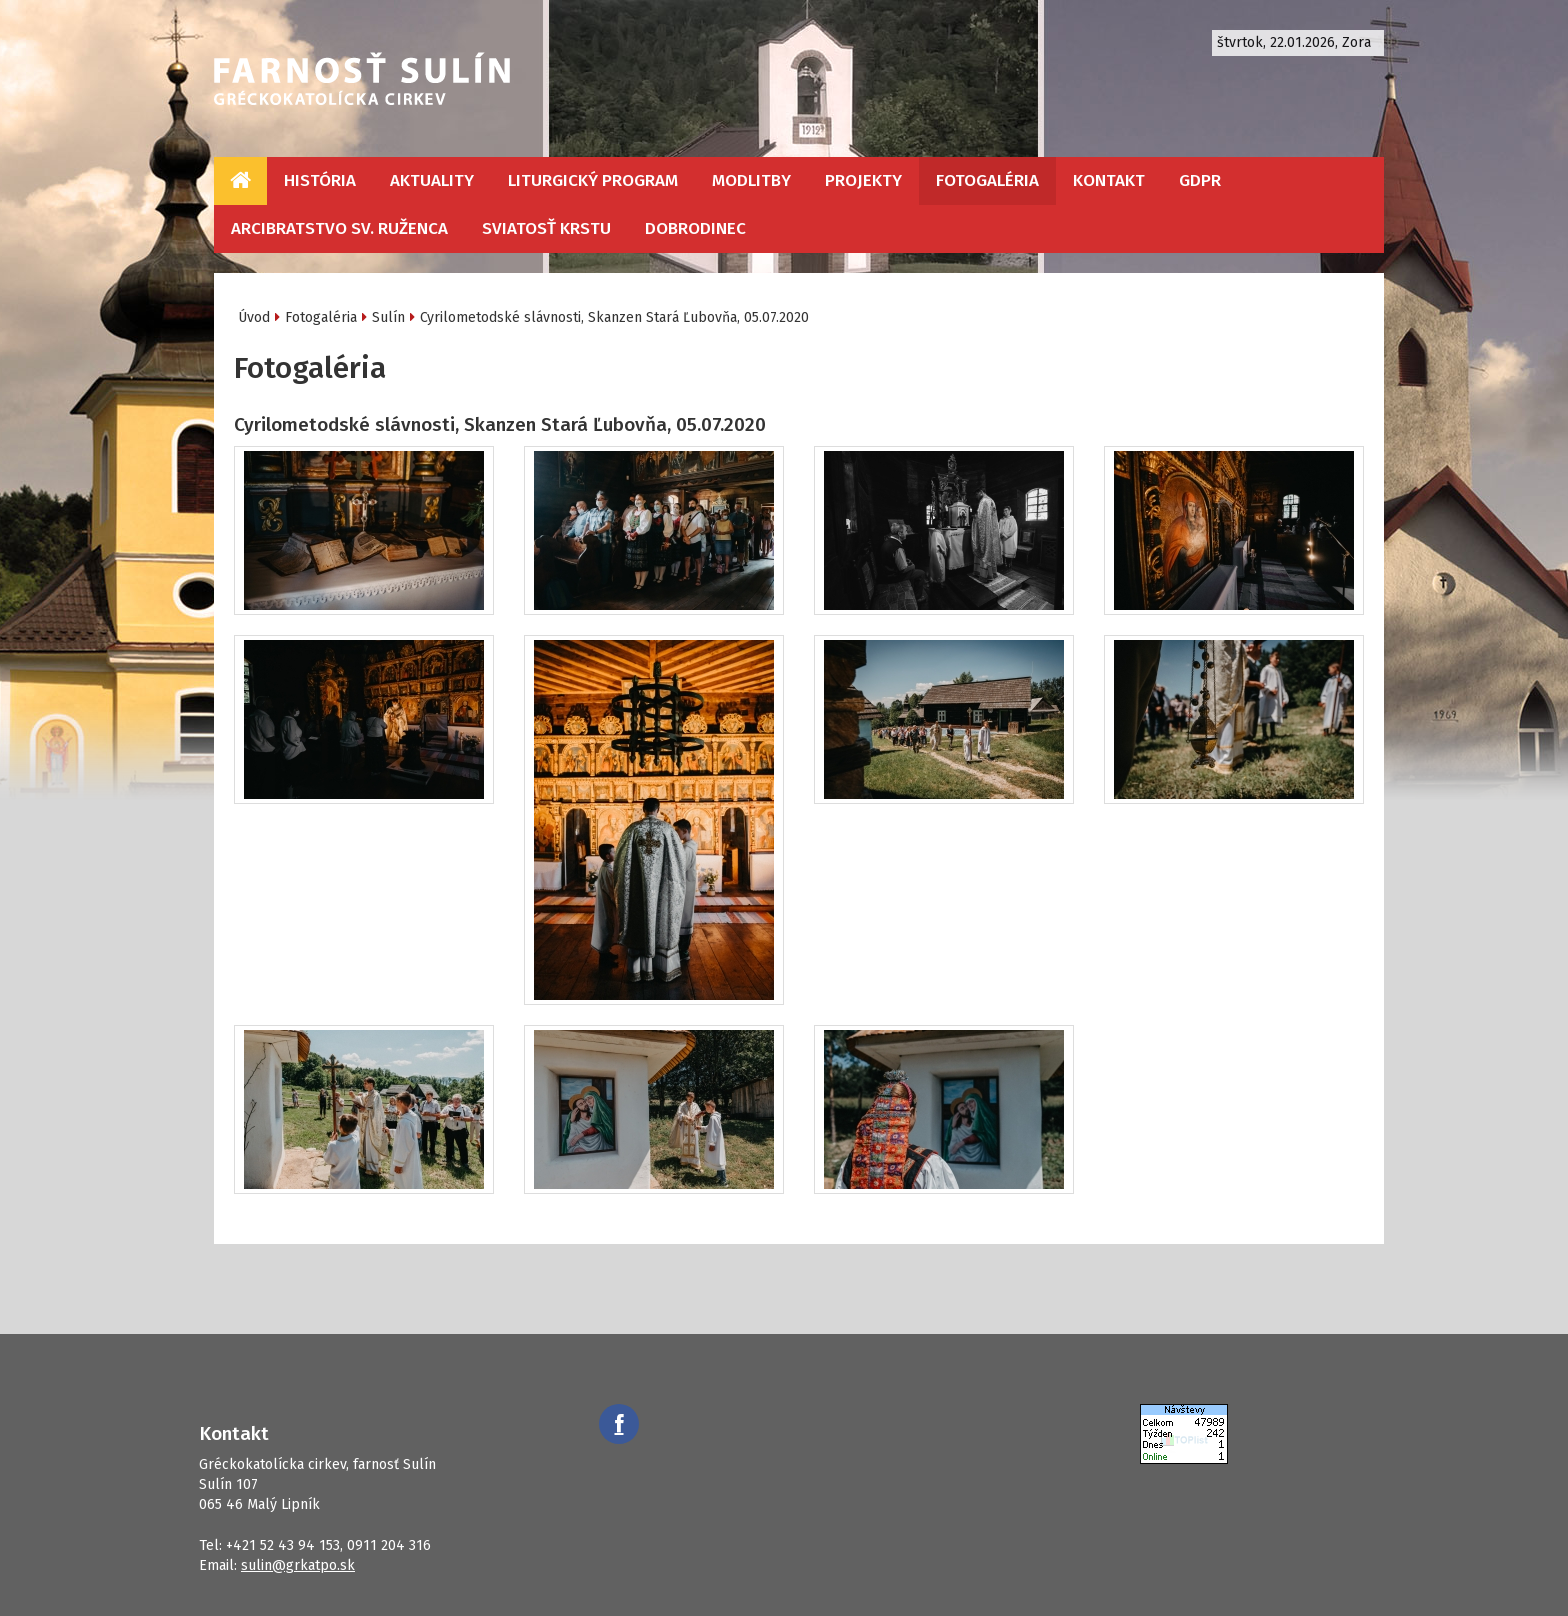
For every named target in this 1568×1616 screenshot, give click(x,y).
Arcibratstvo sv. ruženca (339, 228)
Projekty (863, 180)
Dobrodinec (695, 228)
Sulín (388, 317)
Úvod (254, 317)
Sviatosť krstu (546, 228)
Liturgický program (593, 180)
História (320, 180)
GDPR (1200, 180)
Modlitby (751, 180)
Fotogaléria (987, 180)
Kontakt (1109, 180)
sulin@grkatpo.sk (298, 1565)
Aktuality (432, 180)
